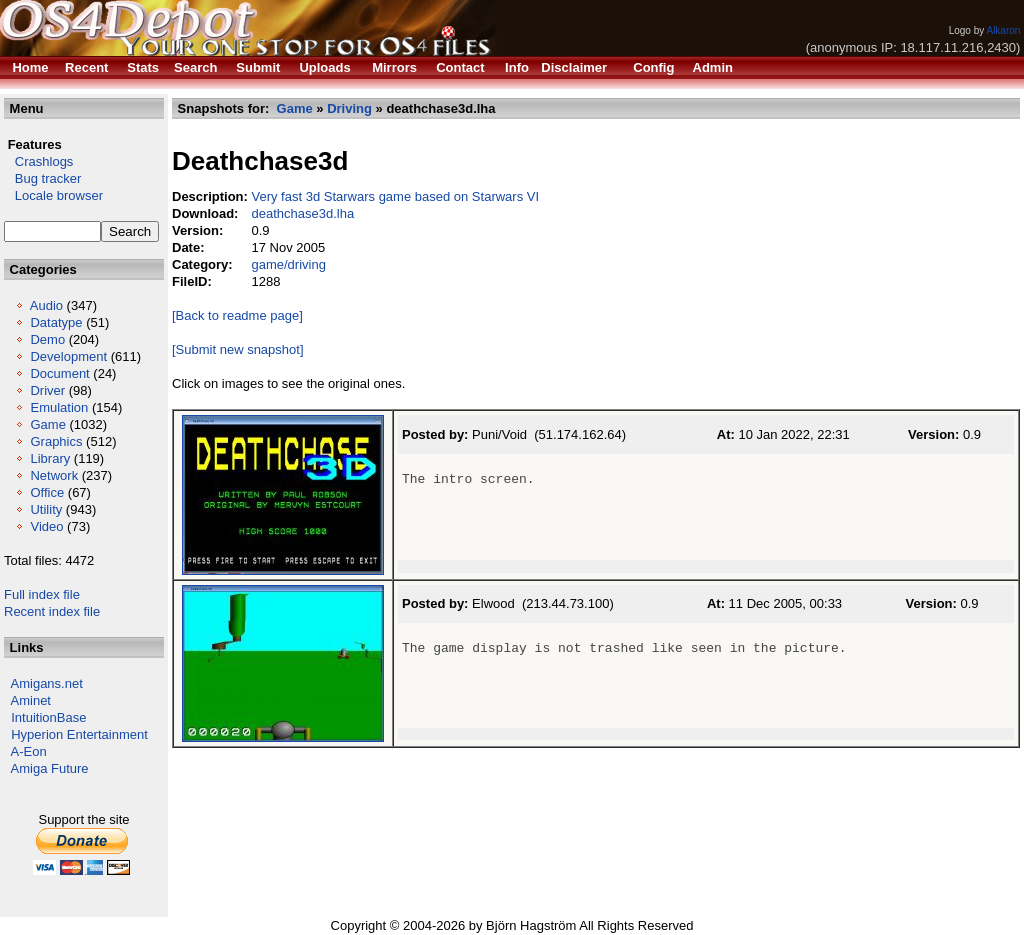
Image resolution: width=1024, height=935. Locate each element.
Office (47, 492)
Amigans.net (47, 683)
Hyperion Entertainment (79, 734)
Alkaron (1003, 30)
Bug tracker (42, 178)
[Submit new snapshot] (238, 349)
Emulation (59, 407)
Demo (47, 339)
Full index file (42, 594)
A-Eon (29, 751)
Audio (46, 305)
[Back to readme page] (237, 315)
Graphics (56, 441)
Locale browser (53, 195)
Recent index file (52, 611)
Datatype (56, 322)
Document (59, 373)
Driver (47, 390)
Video (46, 526)
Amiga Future (50, 768)
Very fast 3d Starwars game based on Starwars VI (395, 196)
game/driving (288, 264)
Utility (46, 509)
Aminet (31, 700)
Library (50, 458)
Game (47, 424)
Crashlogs (38, 161)
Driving (349, 108)
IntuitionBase (48, 717)
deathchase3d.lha (302, 213)
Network (54, 475)
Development (68, 356)
